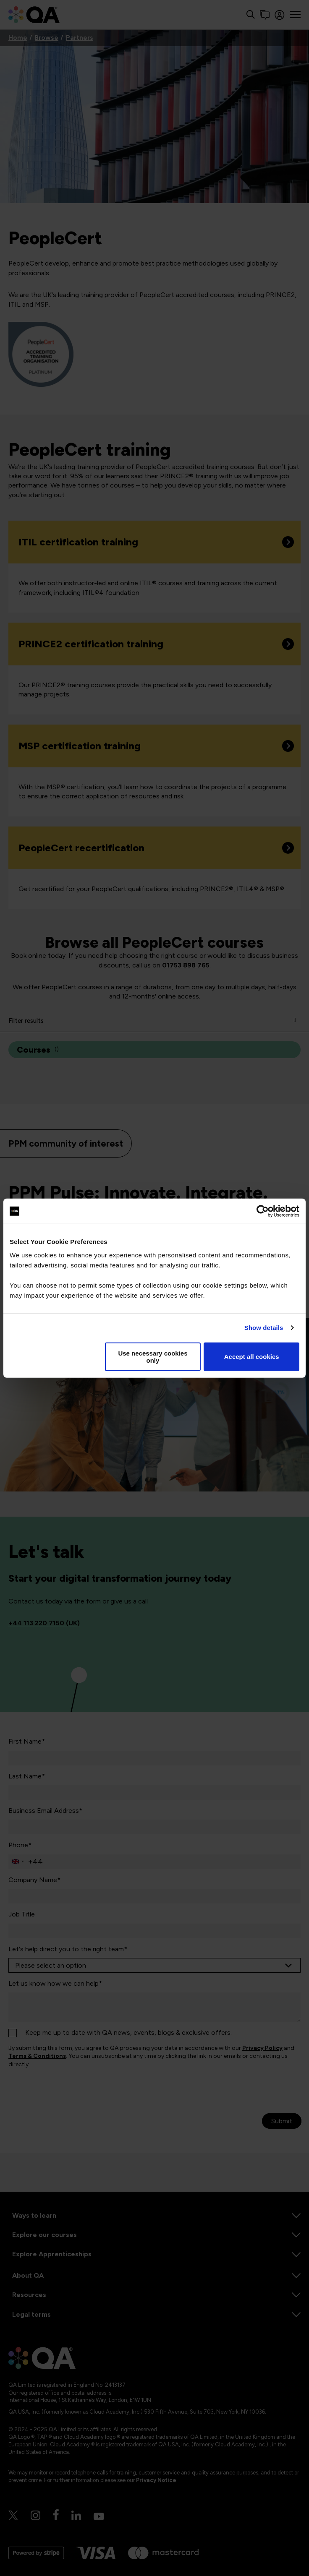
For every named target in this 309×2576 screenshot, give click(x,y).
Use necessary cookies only (152, 1356)
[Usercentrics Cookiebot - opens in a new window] (262, 1211)
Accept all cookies (251, 1356)
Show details (263, 1327)
